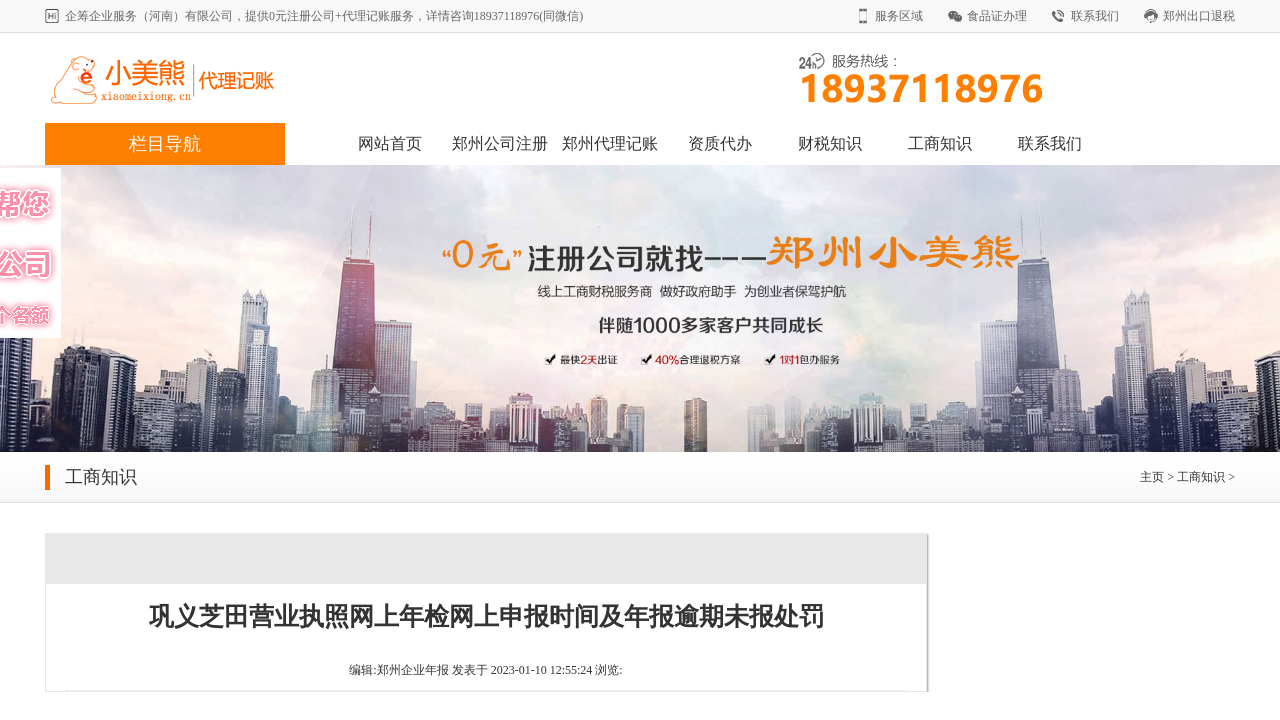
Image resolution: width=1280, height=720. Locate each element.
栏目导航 (165, 144)
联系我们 (1095, 16)
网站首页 (390, 143)
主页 (1152, 477)
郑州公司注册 (500, 143)
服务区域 (899, 16)
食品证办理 (997, 16)
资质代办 (720, 143)
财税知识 (830, 143)
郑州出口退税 (1199, 16)
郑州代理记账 (610, 143)
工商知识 (940, 143)
